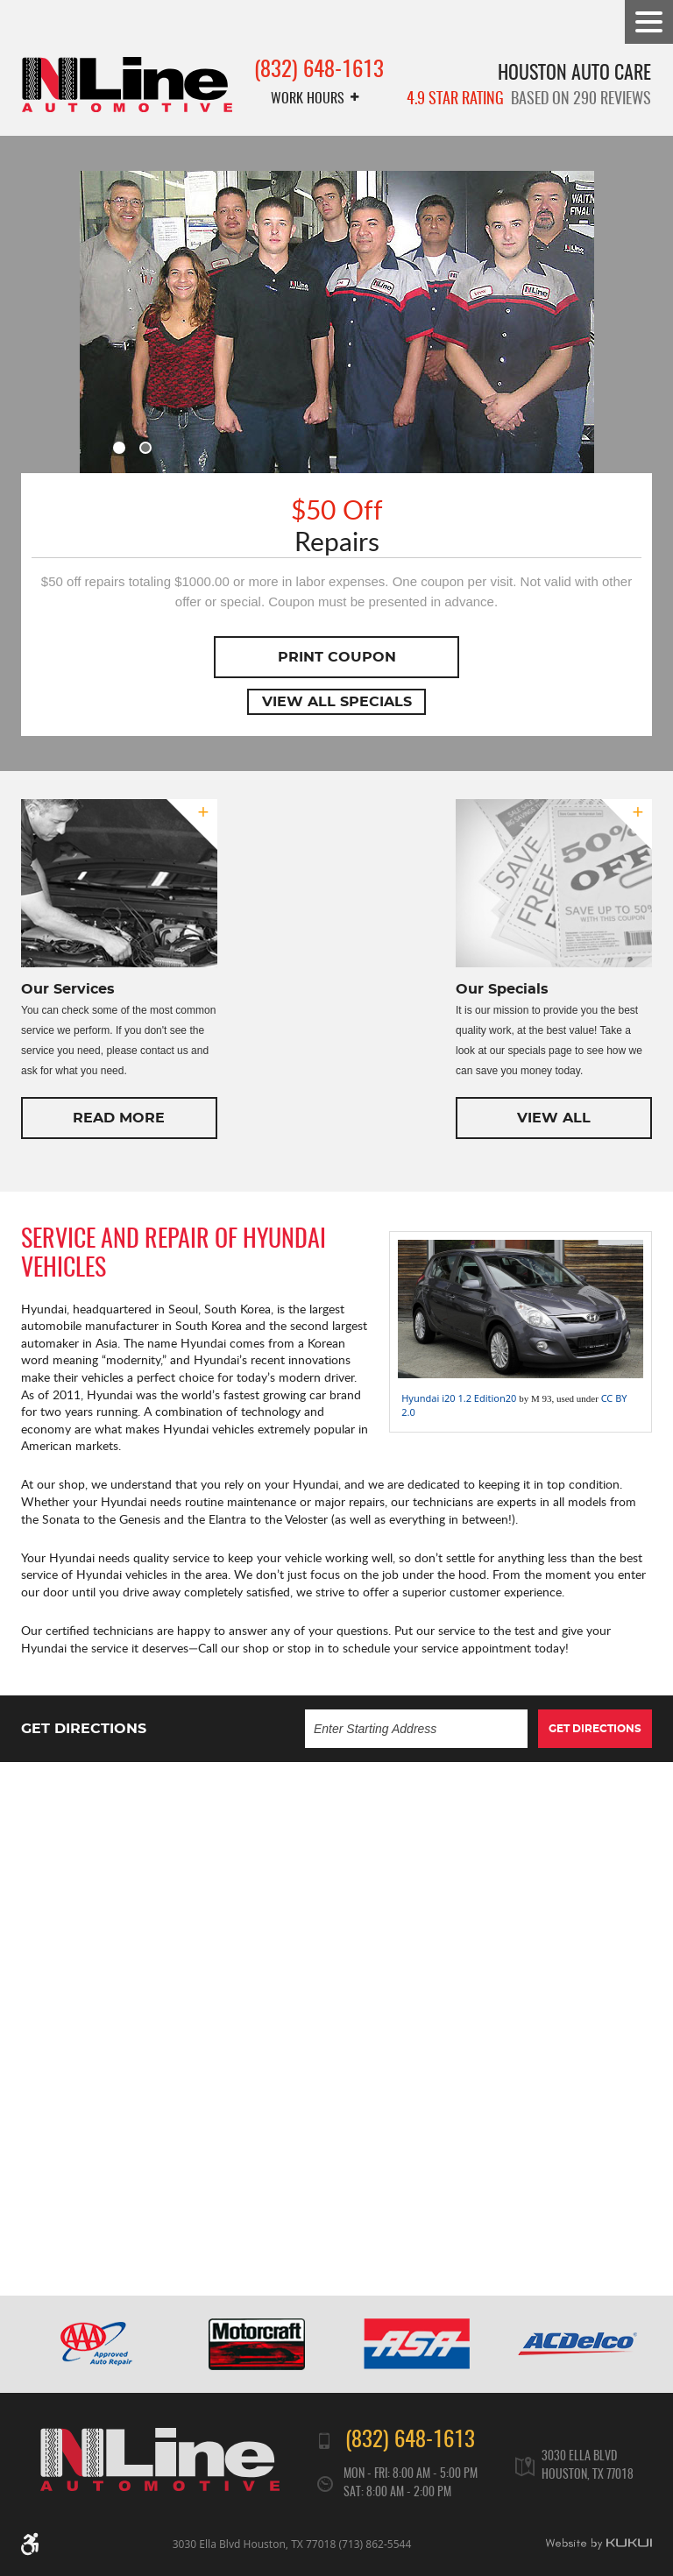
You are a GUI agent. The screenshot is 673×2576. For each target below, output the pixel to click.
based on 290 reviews (529, 100)
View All (554, 1118)
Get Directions (595, 1728)
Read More (119, 1118)
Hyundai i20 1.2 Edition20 (458, 1398)
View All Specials (337, 702)
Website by (598, 2543)
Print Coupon (337, 657)
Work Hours (307, 99)
